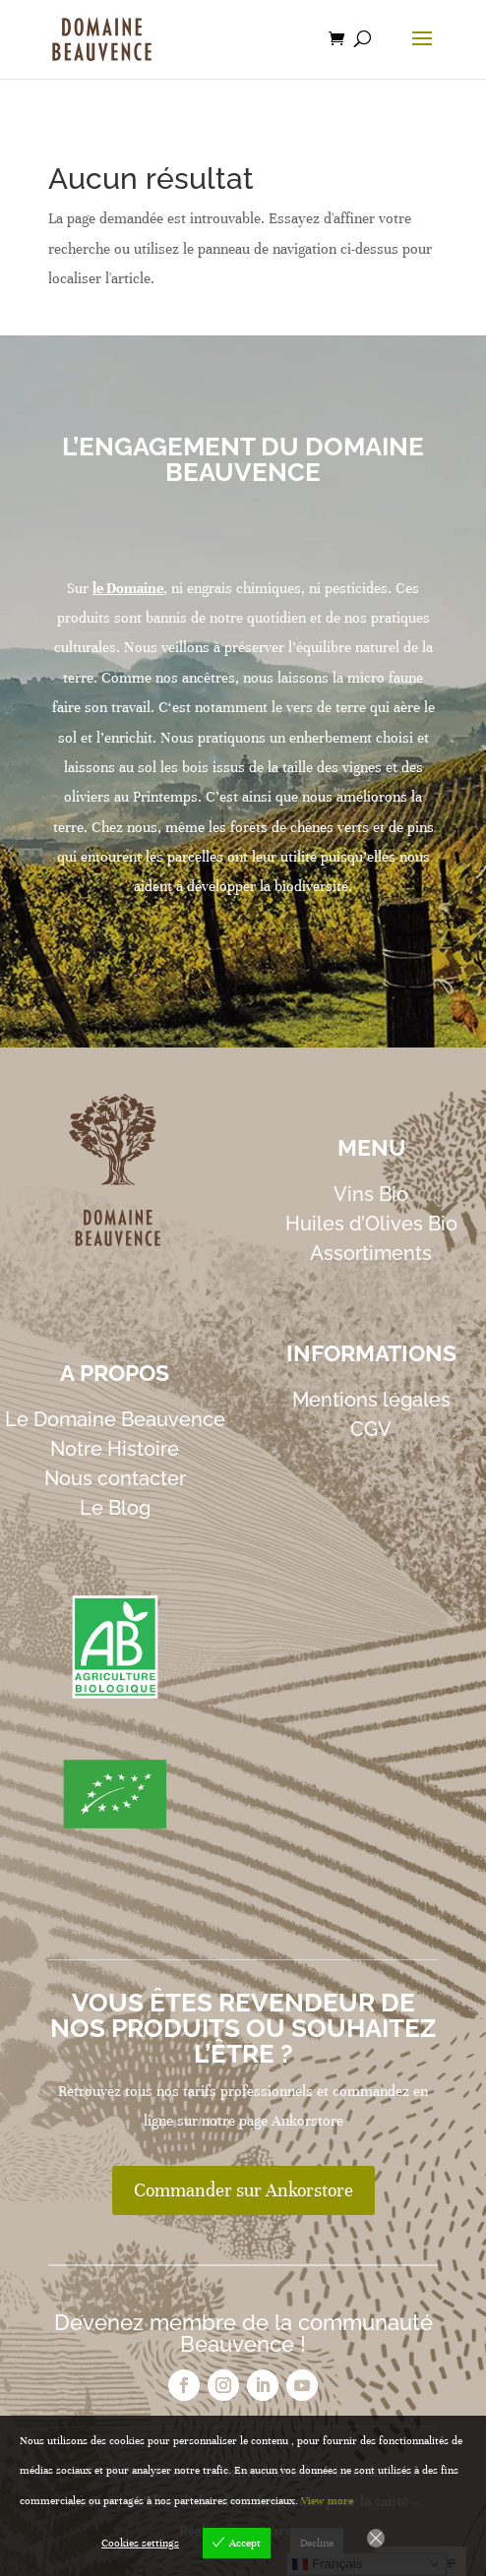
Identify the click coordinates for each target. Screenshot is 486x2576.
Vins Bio (371, 1194)
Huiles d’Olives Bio (371, 1223)
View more (327, 2500)
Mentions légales (371, 1399)
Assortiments (371, 1253)
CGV (371, 1429)
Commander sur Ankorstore (243, 2190)
